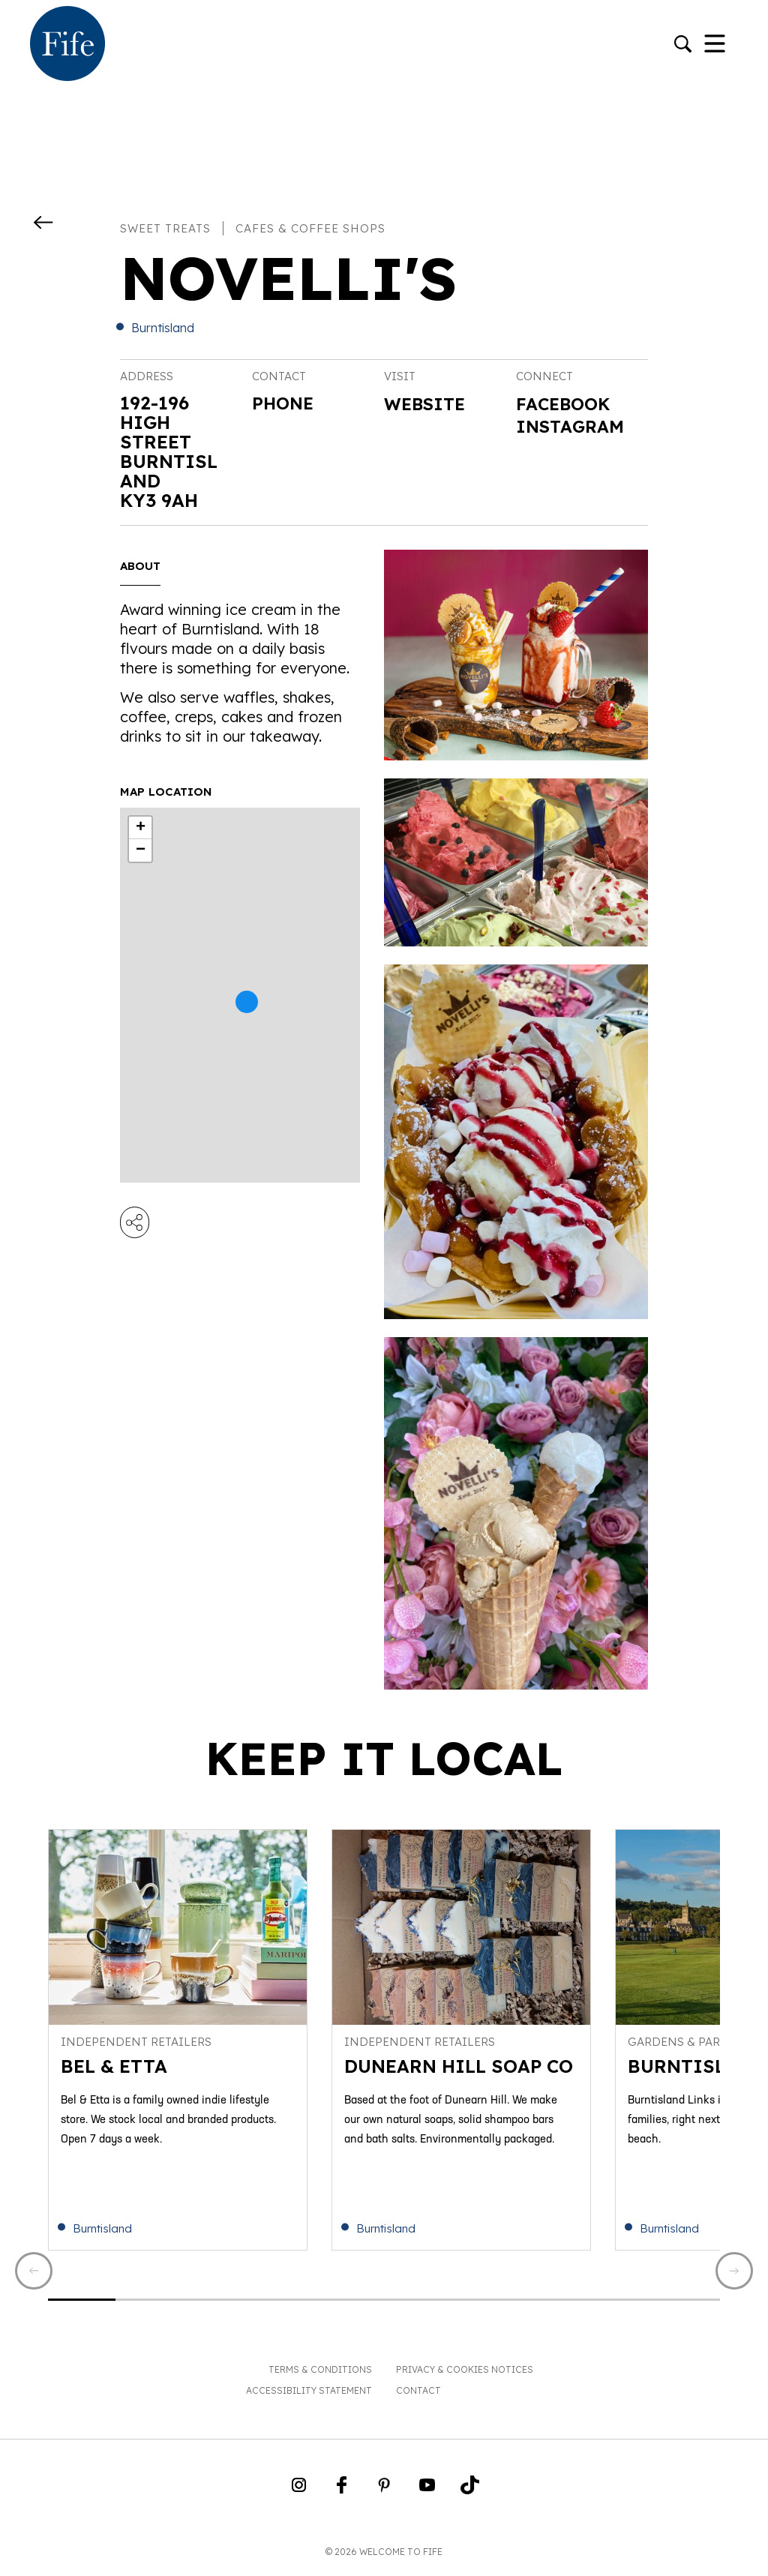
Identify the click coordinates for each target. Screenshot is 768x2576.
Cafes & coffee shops (311, 228)
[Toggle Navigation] (715, 45)
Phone (284, 402)
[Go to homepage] (67, 45)
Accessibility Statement (309, 2395)
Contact (418, 2395)
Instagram (573, 427)
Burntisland (162, 327)
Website (427, 404)
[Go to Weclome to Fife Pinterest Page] (384, 2495)
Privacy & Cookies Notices (464, 2374)
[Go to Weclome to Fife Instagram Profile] (299, 2495)
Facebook (566, 404)
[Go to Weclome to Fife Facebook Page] (341, 2495)
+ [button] (141, 828)
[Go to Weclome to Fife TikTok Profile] (469, 2495)
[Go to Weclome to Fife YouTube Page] (427, 2495)
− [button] (141, 850)
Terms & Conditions (320, 2374)
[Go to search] (683, 45)
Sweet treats (165, 228)
